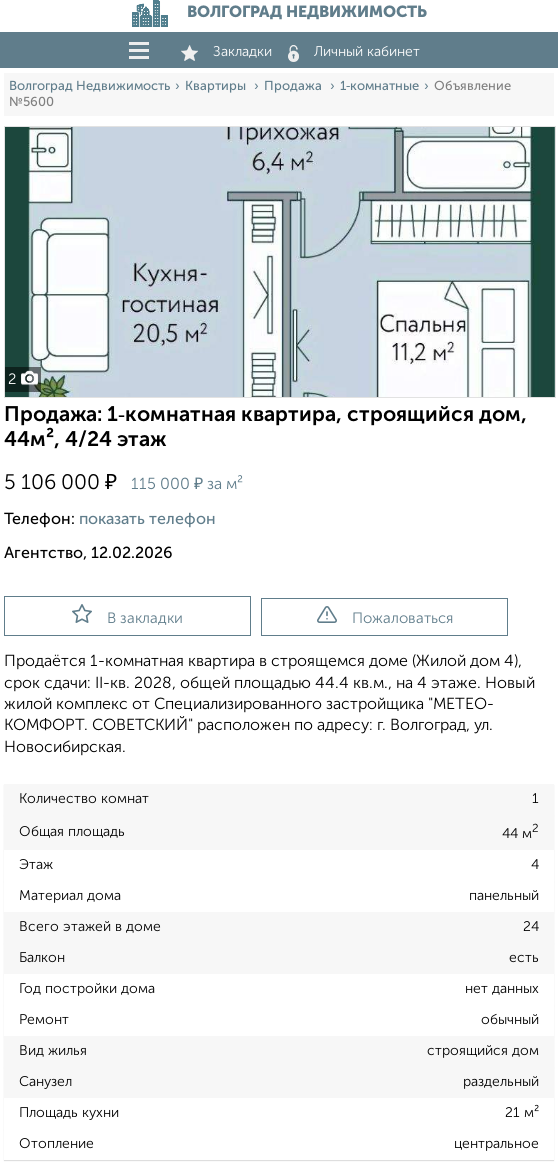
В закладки (127, 615)
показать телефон (147, 520)
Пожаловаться (385, 616)
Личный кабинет (354, 52)
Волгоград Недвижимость (89, 86)
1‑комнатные (379, 86)
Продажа (294, 86)
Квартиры (217, 86)
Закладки (226, 52)
